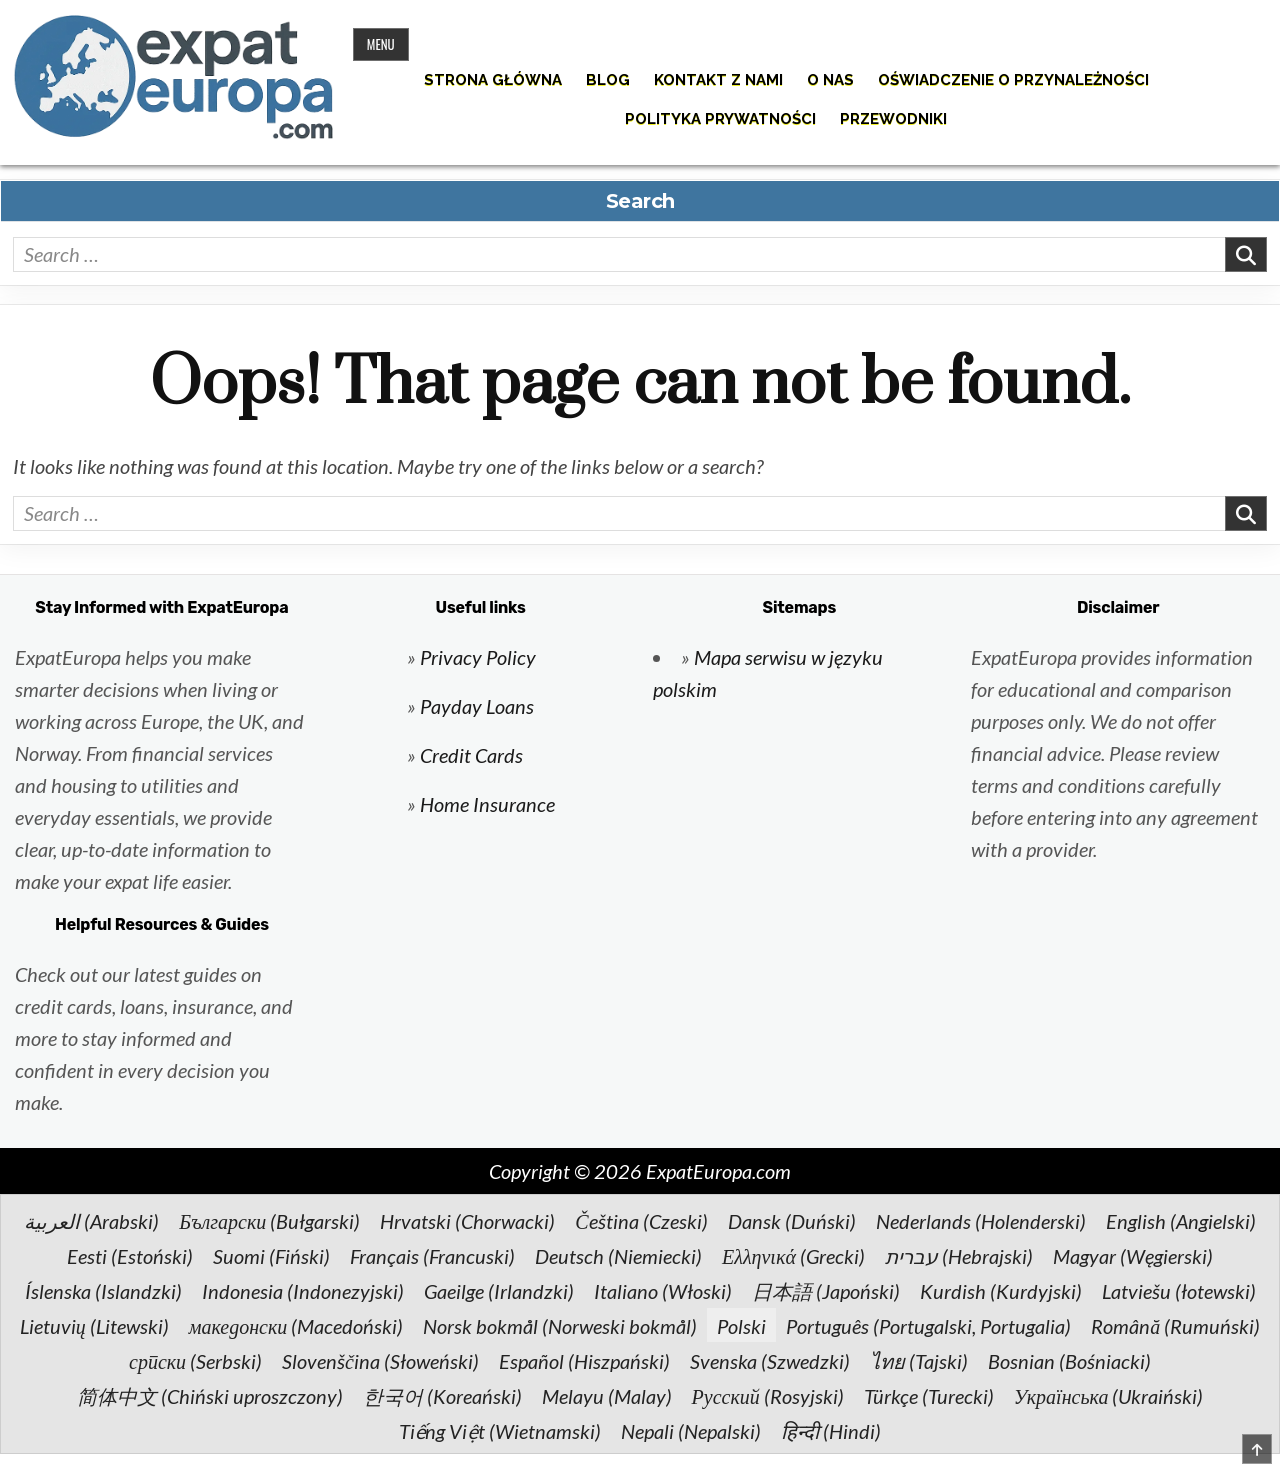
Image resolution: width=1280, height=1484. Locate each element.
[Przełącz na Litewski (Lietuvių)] (94, 1325)
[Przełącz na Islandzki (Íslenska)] (103, 1290)
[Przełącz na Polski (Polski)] (741, 1325)
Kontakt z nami (718, 80)
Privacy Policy (478, 657)
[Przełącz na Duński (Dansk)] (792, 1220)
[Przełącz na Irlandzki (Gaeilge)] (499, 1290)
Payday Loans (477, 706)
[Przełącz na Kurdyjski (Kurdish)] (1001, 1290)
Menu (381, 44)
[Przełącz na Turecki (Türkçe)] (929, 1395)
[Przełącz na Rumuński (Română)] (1175, 1325)
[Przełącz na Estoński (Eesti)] (130, 1255)
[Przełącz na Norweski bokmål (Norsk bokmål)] (560, 1325)
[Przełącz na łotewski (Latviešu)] (1179, 1290)
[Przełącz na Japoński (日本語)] (826, 1290)
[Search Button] (1253, 84)
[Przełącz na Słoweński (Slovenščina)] (380, 1360)
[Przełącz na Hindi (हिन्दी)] (831, 1430)
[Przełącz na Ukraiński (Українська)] (1109, 1395)
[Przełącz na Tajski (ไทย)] (919, 1360)
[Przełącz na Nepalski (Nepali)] (691, 1430)
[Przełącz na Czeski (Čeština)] (641, 1220)
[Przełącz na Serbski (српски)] (195, 1360)
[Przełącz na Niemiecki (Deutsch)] (618, 1255)
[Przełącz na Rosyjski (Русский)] (768, 1395)
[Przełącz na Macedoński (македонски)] (296, 1325)
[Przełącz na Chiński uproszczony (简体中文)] (210, 1395)
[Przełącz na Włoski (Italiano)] (663, 1290)
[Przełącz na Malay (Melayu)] (607, 1395)
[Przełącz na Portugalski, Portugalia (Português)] (928, 1325)
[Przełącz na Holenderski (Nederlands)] (981, 1220)
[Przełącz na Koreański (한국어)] (442, 1395)
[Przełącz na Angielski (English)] (1181, 1220)
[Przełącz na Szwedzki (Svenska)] (770, 1360)
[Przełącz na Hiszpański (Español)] (584, 1360)
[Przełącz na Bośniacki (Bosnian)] (1069, 1360)
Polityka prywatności (720, 119)
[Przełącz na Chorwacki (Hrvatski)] (467, 1220)
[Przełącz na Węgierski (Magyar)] (1133, 1255)
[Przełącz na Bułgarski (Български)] (269, 1220)
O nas (830, 80)
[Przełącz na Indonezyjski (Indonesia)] (303, 1290)
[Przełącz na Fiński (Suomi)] (271, 1255)
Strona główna (493, 80)
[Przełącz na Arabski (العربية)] (91, 1220)
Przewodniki (893, 119)
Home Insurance (487, 804)
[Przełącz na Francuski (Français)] (432, 1255)
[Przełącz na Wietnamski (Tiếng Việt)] (500, 1430)
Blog (608, 80)
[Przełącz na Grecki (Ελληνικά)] (793, 1255)
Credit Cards (471, 755)
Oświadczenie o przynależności (1013, 80)
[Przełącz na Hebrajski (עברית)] (959, 1255)
